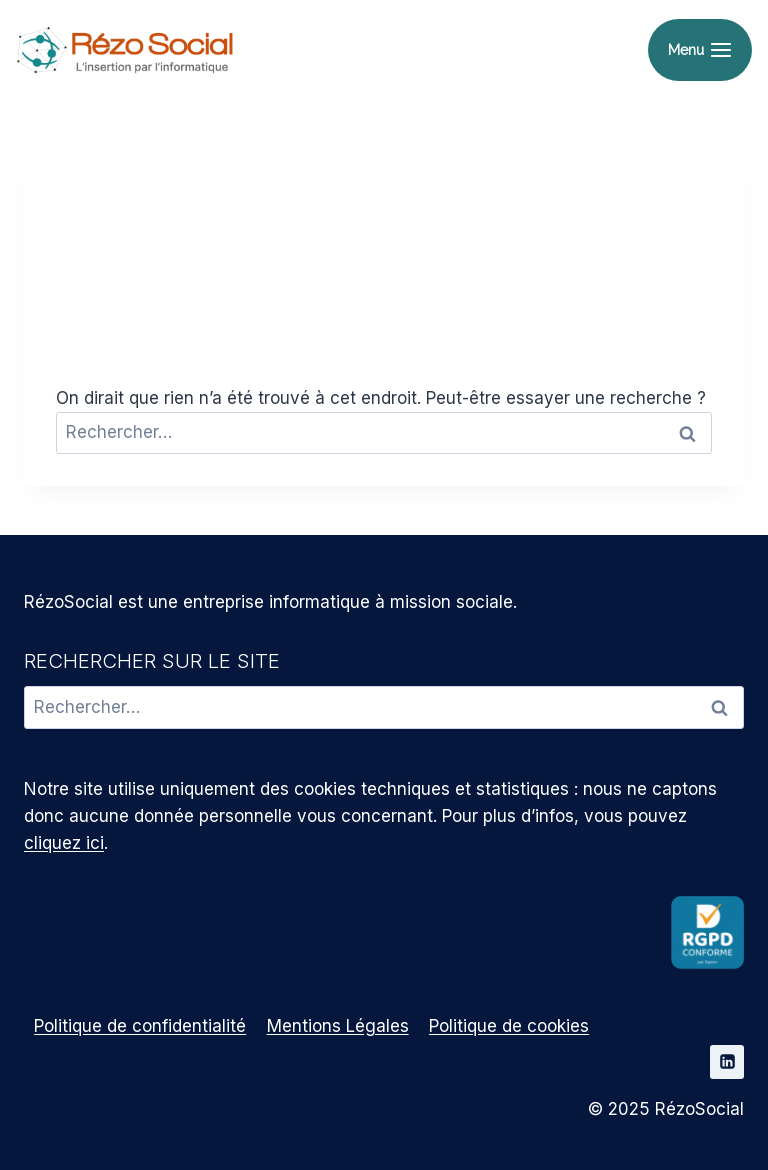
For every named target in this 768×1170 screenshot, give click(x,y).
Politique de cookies (509, 1026)
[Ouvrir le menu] (700, 50)
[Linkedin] (727, 1062)
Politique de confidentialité (140, 1026)
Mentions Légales (338, 1026)
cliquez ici (64, 843)
